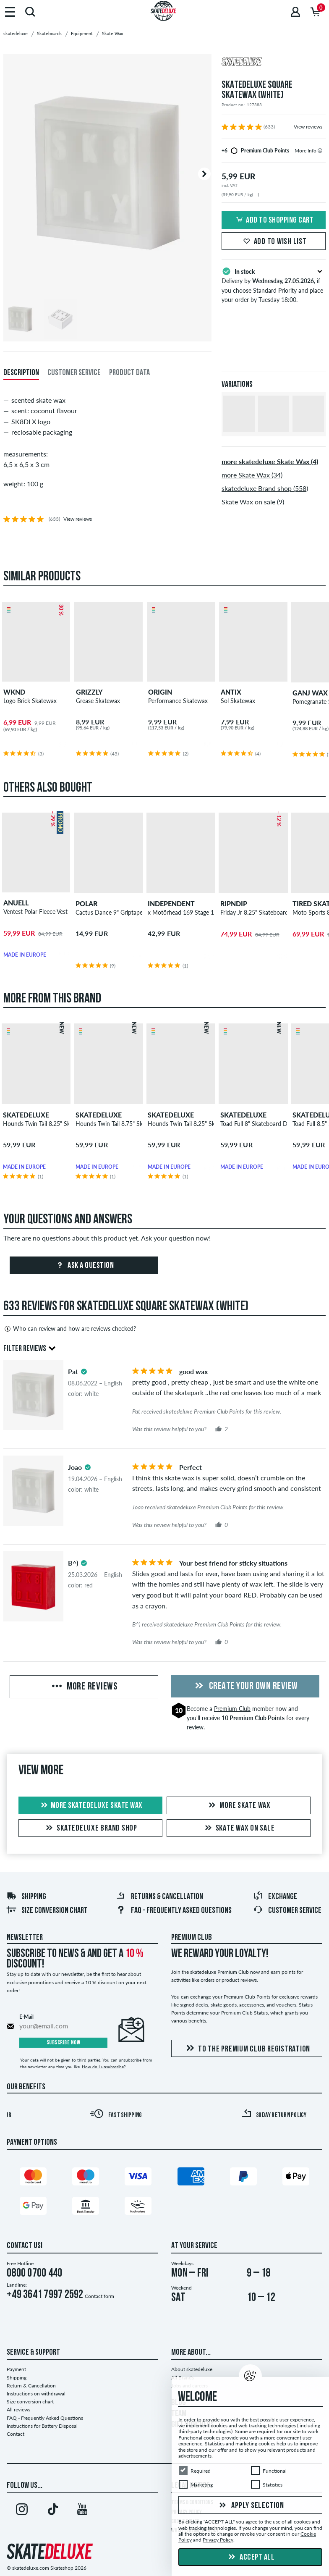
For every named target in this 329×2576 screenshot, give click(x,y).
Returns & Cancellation (159, 1897)
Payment (16, 2369)
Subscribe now (64, 2043)
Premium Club (232, 1708)
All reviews (18, 2409)
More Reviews (84, 1687)
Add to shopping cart (273, 220)
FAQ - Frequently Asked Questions (174, 1911)
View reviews (308, 126)
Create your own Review (245, 1686)
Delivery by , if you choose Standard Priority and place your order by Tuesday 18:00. (274, 284)
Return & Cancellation (31, 2385)
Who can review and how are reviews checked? (69, 1329)
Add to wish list (274, 242)
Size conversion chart (47, 1911)
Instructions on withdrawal (36, 2393)
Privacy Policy (218, 2540)
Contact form (99, 2296)
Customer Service (287, 1911)
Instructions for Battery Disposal (42, 2426)
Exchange (275, 1897)
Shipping (26, 1897)
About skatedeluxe (191, 2369)
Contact (15, 2434)
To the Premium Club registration (246, 2049)
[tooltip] (320, 150)
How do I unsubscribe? (103, 2066)
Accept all (250, 2557)
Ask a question (84, 1266)
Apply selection (250, 2506)
